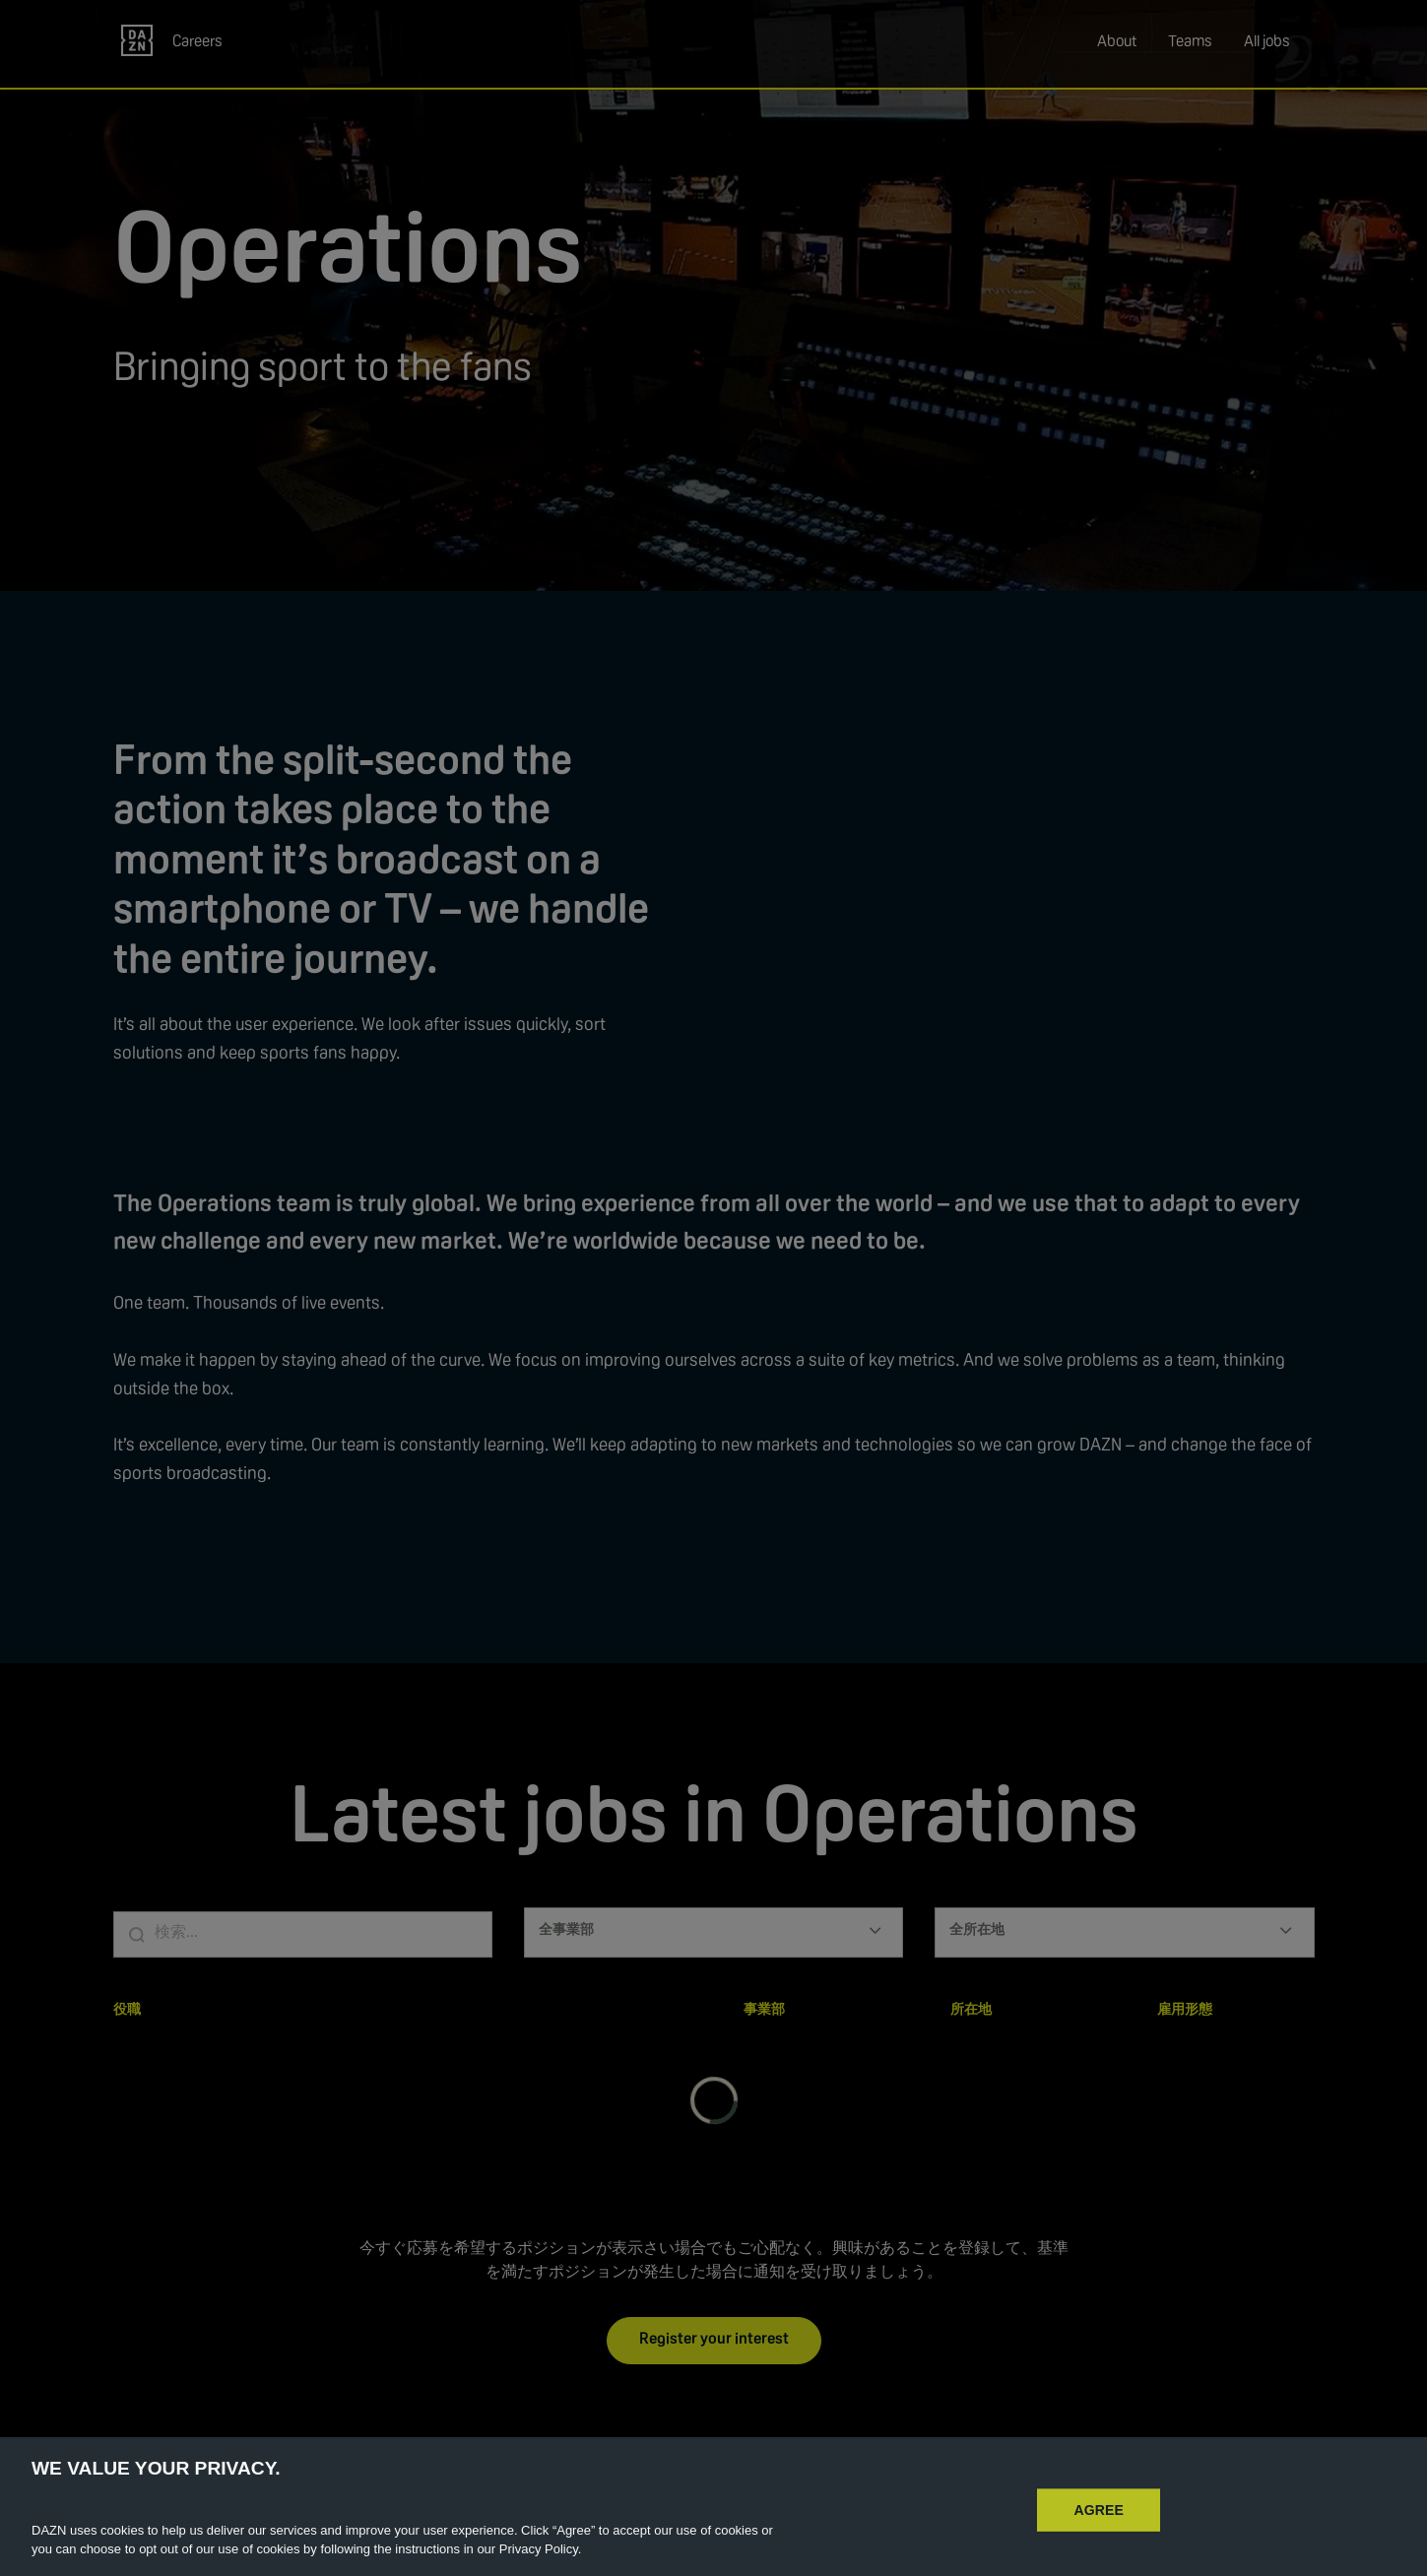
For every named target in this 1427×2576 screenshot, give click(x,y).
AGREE (1098, 2529)
